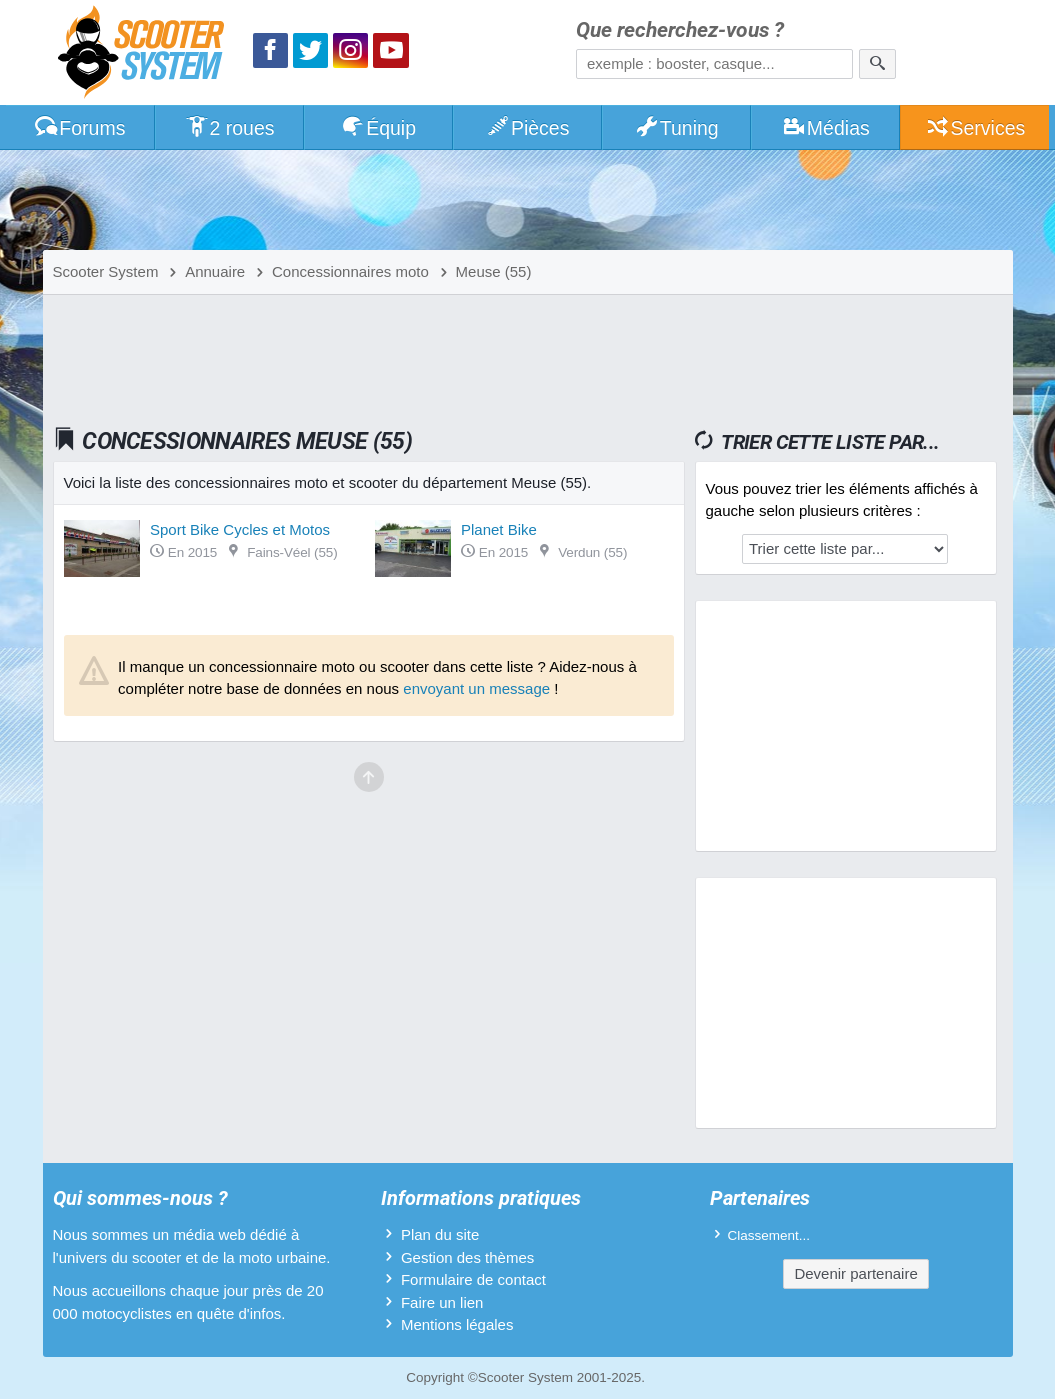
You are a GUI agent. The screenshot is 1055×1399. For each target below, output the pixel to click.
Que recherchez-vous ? (680, 30)
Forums (80, 128)
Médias (825, 128)
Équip (378, 128)
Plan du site (440, 1234)
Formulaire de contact (473, 1279)
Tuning (676, 128)
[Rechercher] (877, 64)
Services (975, 128)
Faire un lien (442, 1302)
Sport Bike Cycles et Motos (240, 529)
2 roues (229, 128)
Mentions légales (457, 1324)
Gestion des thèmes (467, 1257)
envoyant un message (476, 688)
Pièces (527, 128)
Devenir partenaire (855, 1273)
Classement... (769, 1235)
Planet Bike (499, 529)
